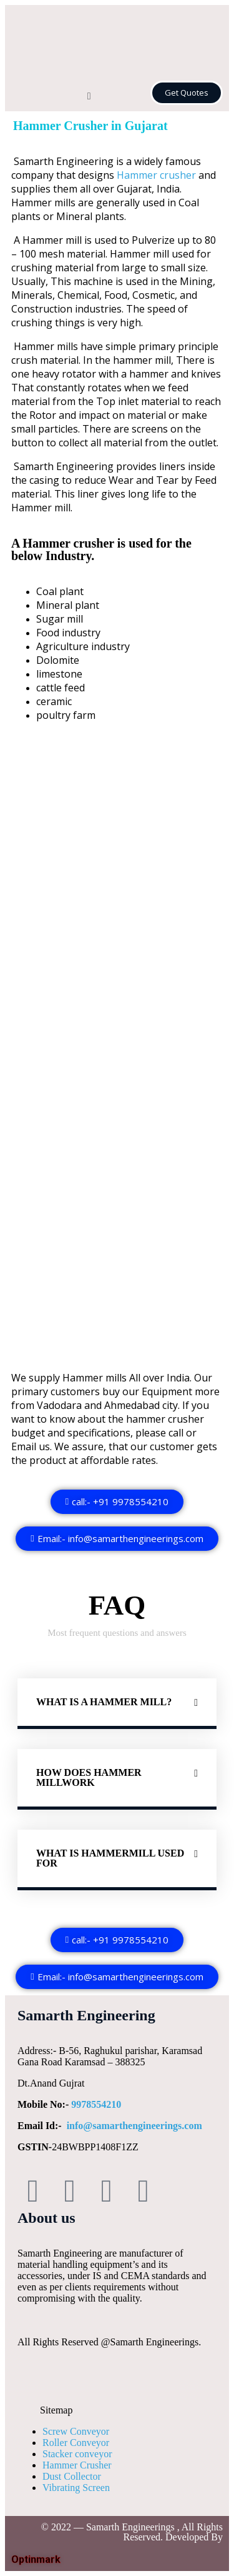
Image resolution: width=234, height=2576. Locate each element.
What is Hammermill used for (110, 1858)
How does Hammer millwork (89, 1777)
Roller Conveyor (75, 2442)
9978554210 (96, 2104)
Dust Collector (71, 2476)
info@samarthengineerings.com (134, 2125)
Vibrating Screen (76, 2487)
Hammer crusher (156, 175)
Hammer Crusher (77, 2465)
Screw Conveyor (75, 2431)
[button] (89, 96)
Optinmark (36, 2559)
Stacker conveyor (77, 2453)
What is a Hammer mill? (104, 1701)
